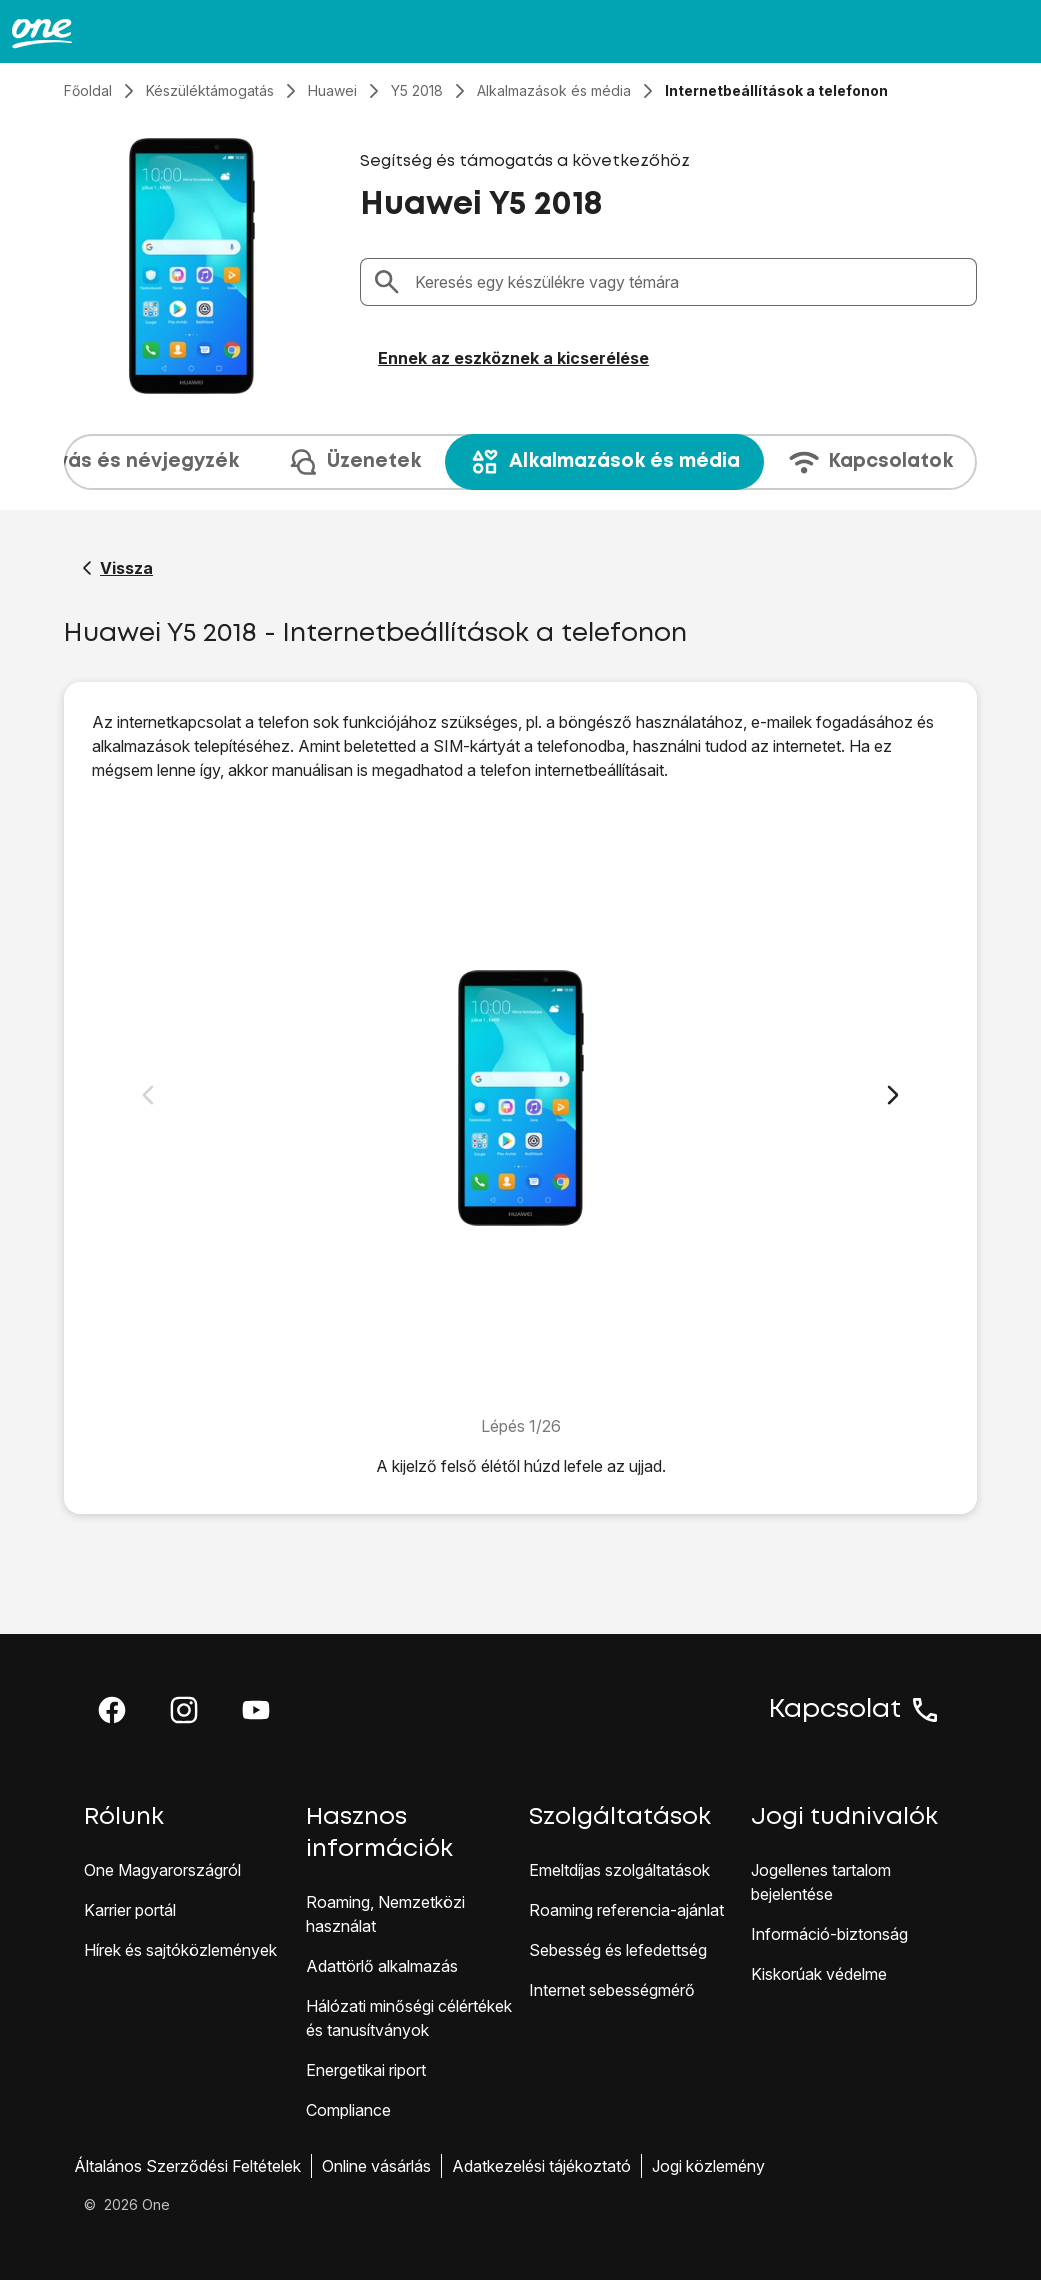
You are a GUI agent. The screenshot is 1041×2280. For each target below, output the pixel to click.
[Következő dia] (893, 1095)
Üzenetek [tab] (354, 462)
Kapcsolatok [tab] (870, 462)
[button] (112, 1710)
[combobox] (689, 282)
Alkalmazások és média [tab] (604, 462)
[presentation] (520, 462)
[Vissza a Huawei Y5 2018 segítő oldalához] (117, 568)
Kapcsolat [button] (855, 1710)
